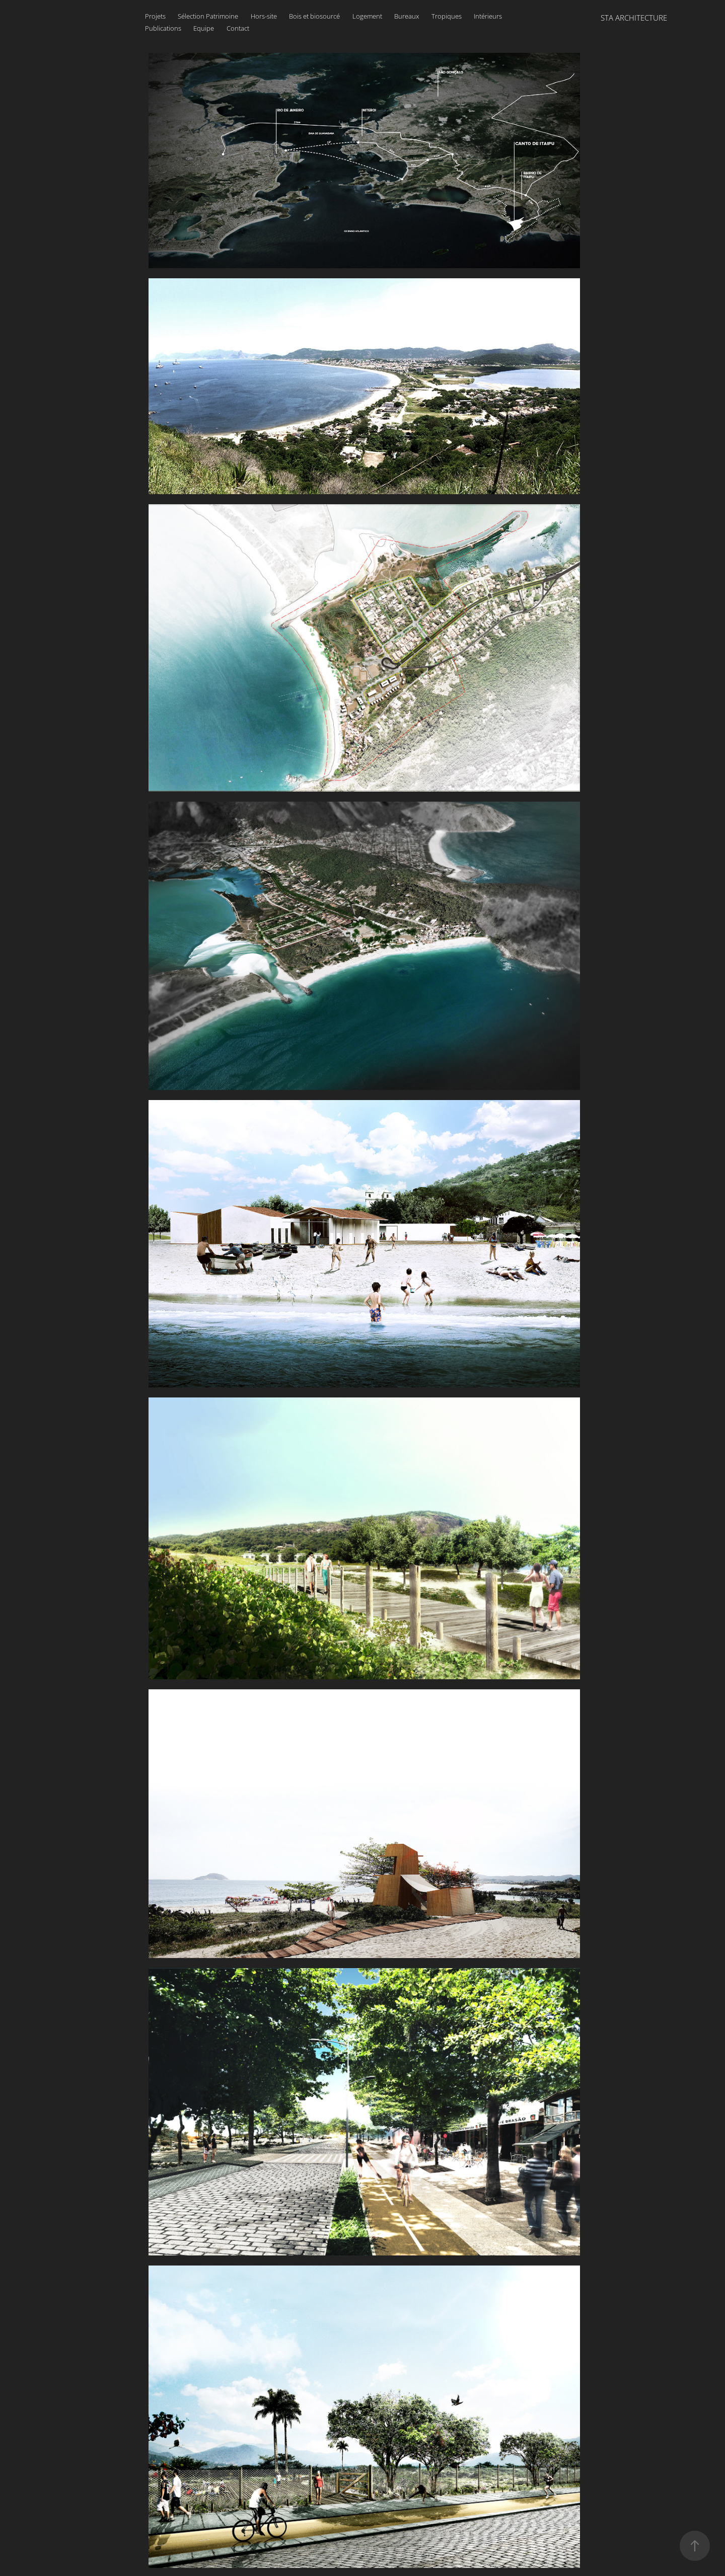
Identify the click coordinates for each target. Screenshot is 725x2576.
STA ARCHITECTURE (634, 17)
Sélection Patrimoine (208, 16)
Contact (238, 28)
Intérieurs (488, 16)
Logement (367, 16)
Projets (155, 16)
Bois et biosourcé (314, 16)
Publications (163, 28)
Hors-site (264, 16)
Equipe (203, 28)
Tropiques (446, 16)
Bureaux (406, 16)
